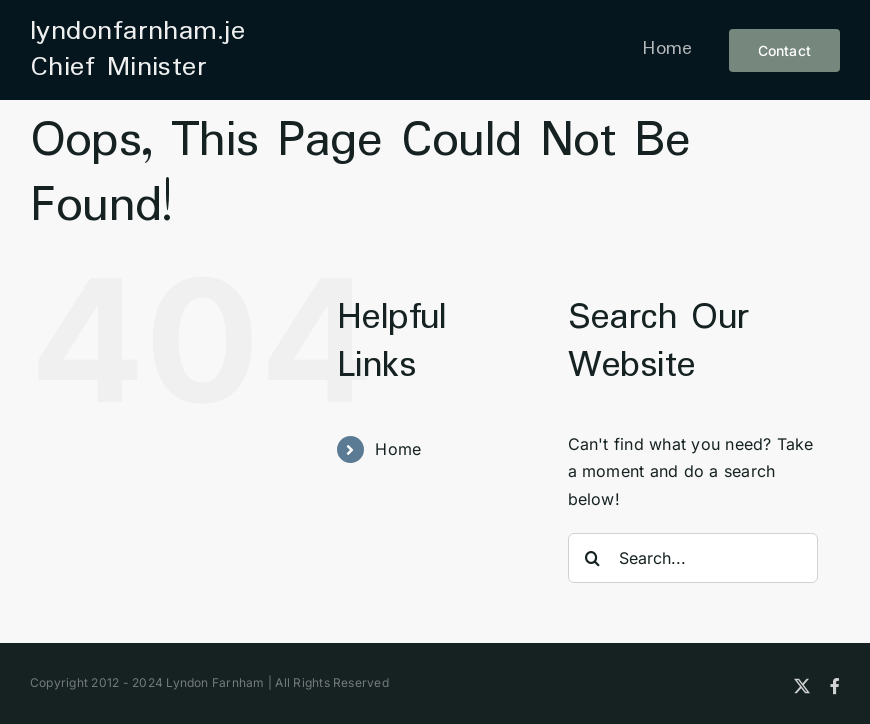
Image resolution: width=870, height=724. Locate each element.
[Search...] (693, 558)
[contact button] (784, 50)
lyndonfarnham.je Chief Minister (137, 49)
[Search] (593, 558)
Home (398, 449)
